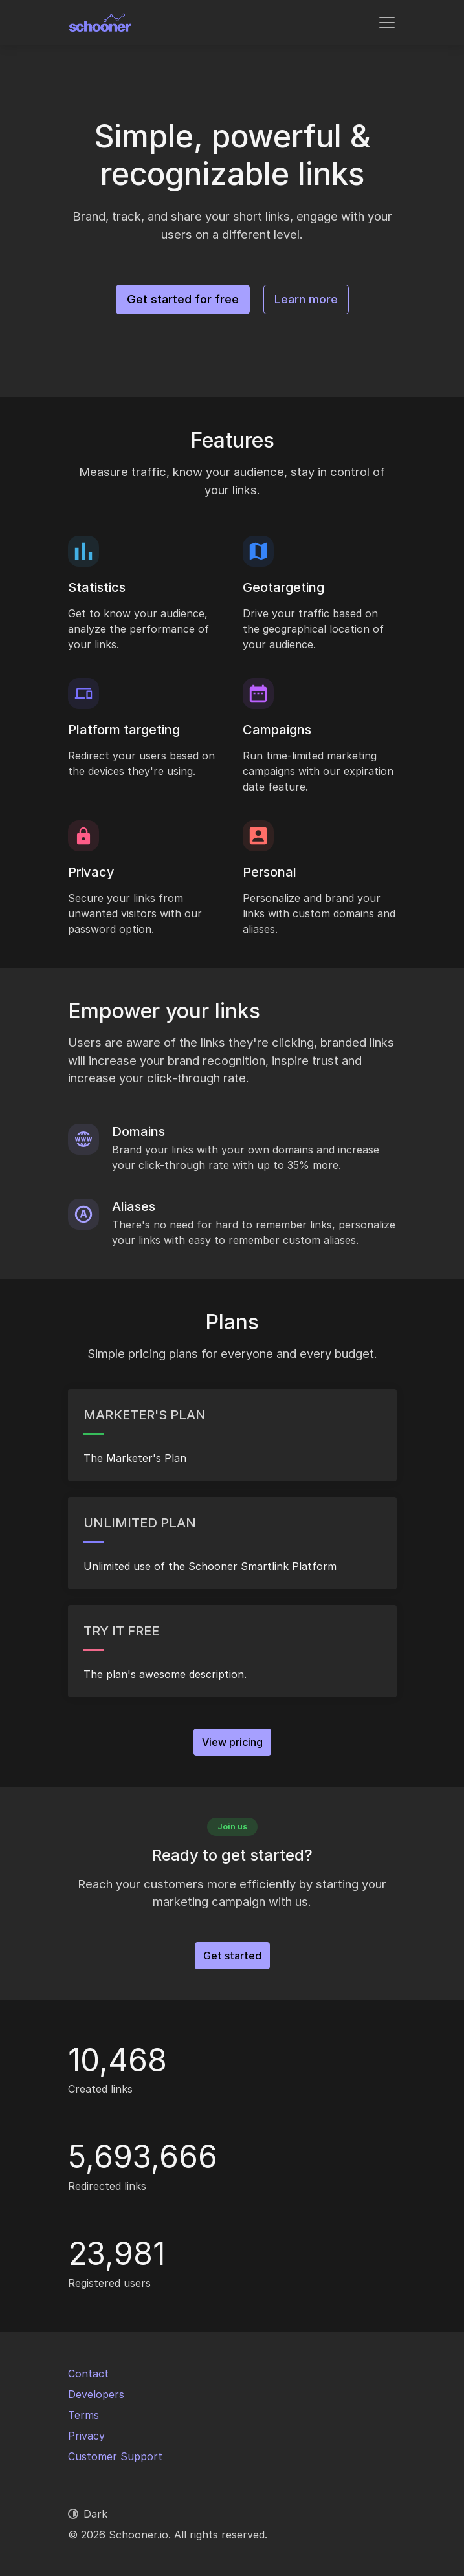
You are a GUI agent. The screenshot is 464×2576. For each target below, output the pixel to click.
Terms (83, 2414)
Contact (88, 2373)
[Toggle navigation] (387, 22)
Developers (96, 2394)
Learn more (306, 299)
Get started (232, 1955)
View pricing (232, 1742)
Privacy (86, 2435)
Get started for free (183, 299)
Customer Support (115, 2456)
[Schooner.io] (100, 22)
